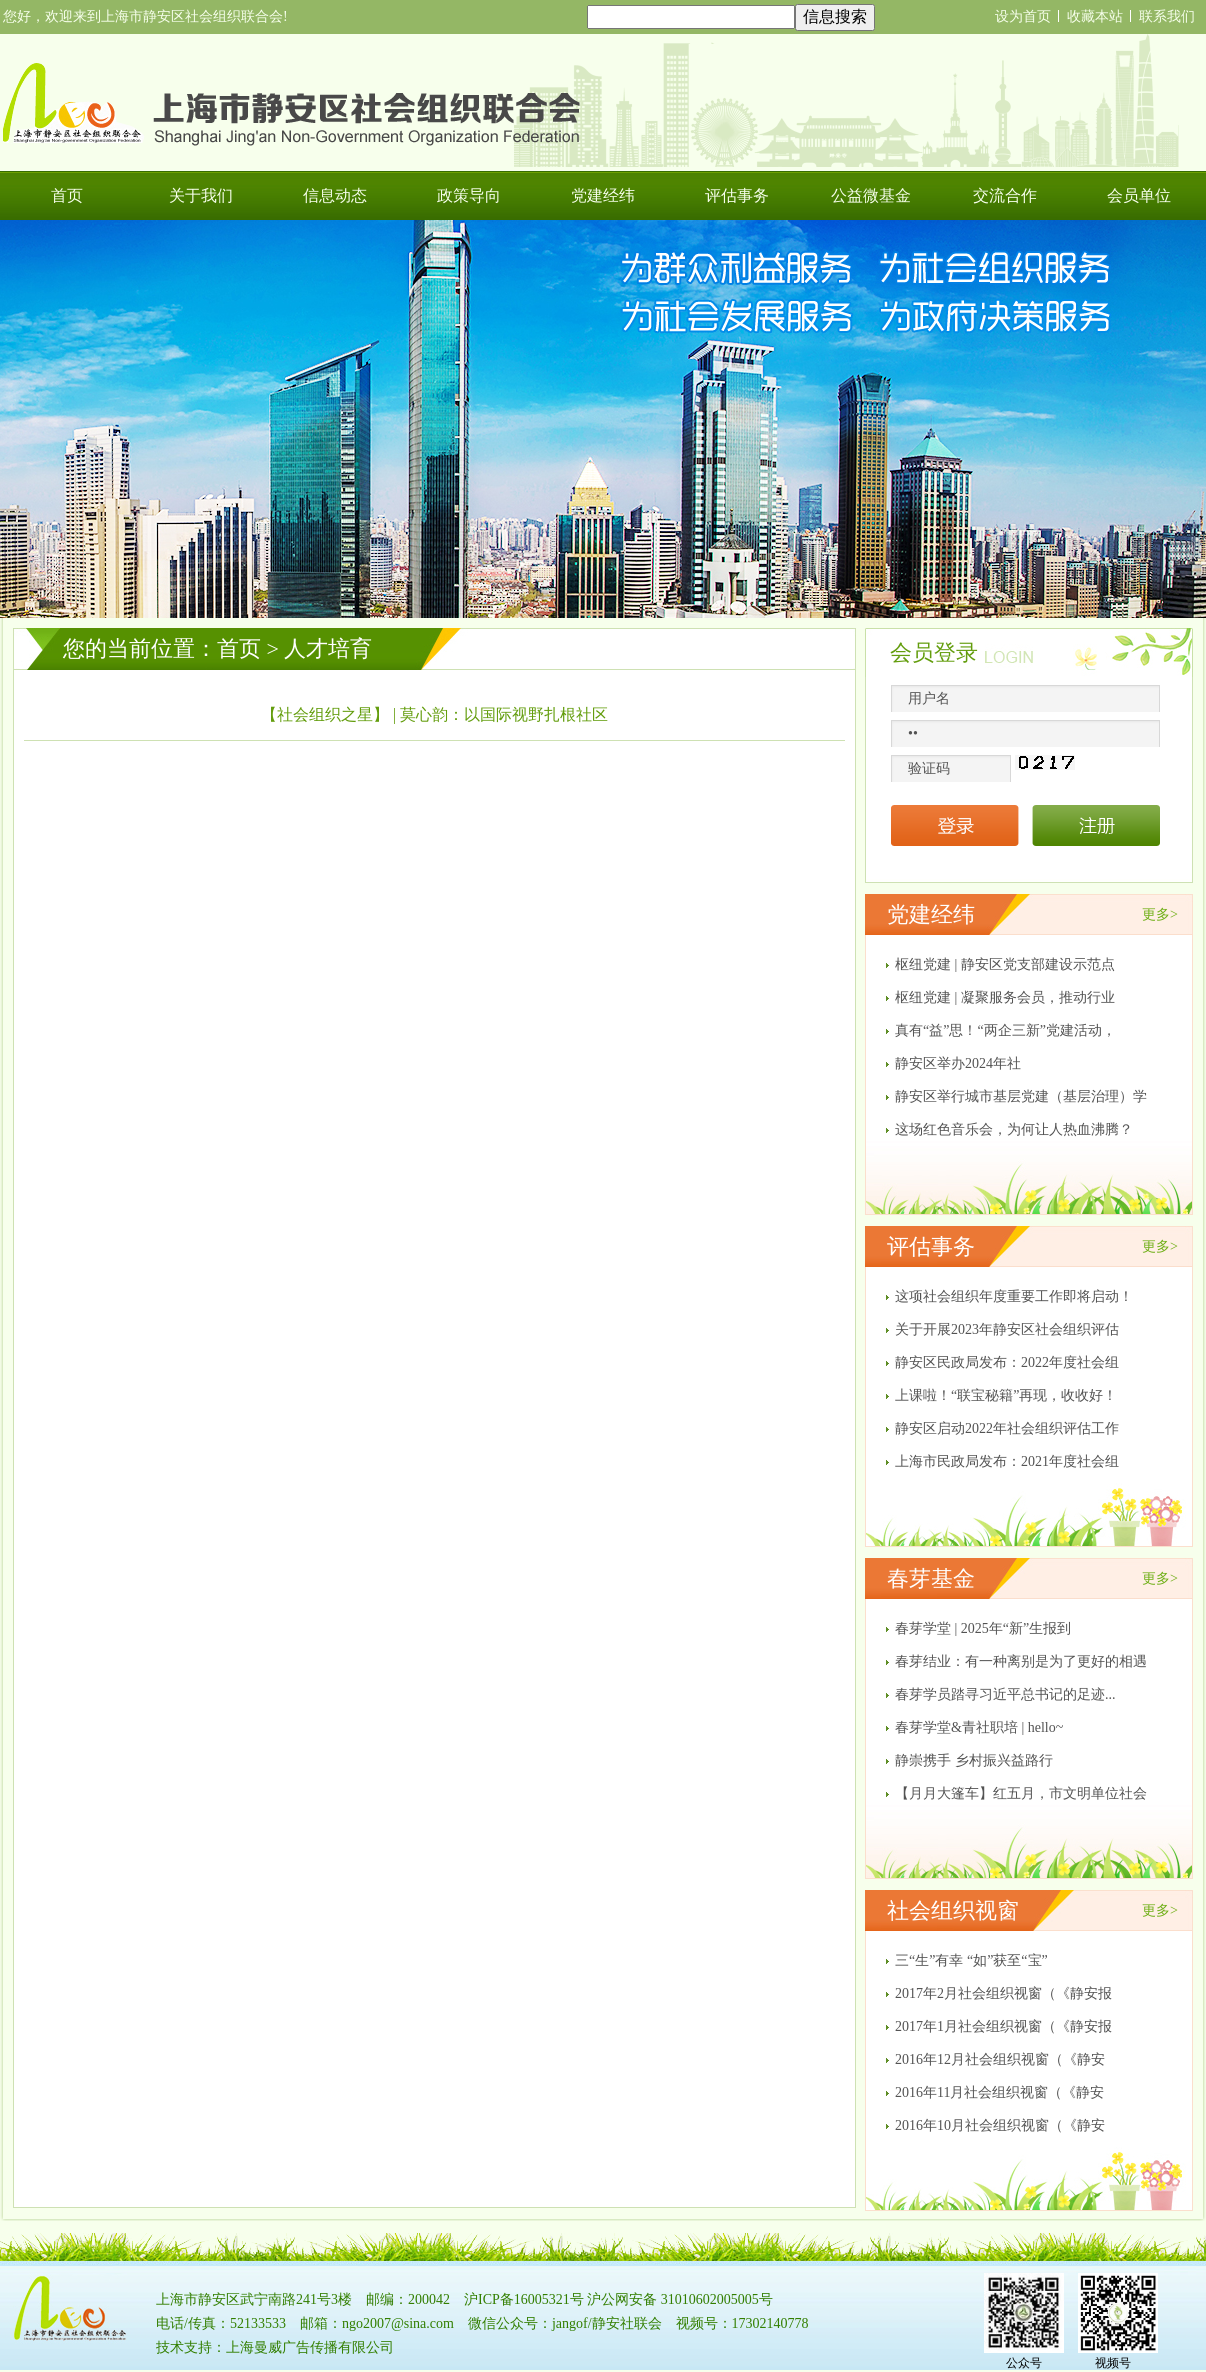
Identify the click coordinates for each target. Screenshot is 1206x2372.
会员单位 (1139, 195)
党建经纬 (603, 195)
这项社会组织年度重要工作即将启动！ (1014, 1296)
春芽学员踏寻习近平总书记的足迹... (1005, 1694)
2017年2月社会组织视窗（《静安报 (1003, 1993)
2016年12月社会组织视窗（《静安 (1000, 2059)
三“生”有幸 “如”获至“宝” (971, 1960)
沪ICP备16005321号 (524, 2299)
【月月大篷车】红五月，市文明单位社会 (1021, 1793)
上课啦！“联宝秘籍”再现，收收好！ (1006, 1395)
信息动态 (335, 195)
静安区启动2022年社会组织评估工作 (1007, 1428)
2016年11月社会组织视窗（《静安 (999, 2092)
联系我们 (1167, 16)
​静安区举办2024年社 (958, 1063)
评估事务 (737, 195)
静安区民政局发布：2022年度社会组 (1007, 1362)
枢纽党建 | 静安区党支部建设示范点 (1005, 964)
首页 (67, 195)
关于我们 (201, 195)
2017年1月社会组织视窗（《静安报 (1003, 2026)
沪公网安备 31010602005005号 (680, 2299)
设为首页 (1023, 16)
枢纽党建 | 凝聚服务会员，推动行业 (1005, 997)
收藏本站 (1095, 16)
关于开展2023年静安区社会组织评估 (1007, 1329)
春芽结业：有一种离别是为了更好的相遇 (1021, 1661)
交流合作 (1005, 195)
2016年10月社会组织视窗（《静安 (1000, 2125)
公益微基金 (871, 195)
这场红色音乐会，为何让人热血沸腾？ (1014, 1129)
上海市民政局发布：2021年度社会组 (1007, 1461)
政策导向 (469, 195)
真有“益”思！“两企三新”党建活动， (1005, 1030)
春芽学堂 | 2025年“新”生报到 (983, 1628)
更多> (1160, 914)
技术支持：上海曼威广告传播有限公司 (275, 2347)
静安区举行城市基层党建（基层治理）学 (1021, 1096)
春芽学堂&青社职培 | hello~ (979, 1727)
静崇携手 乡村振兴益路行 (974, 1760)
